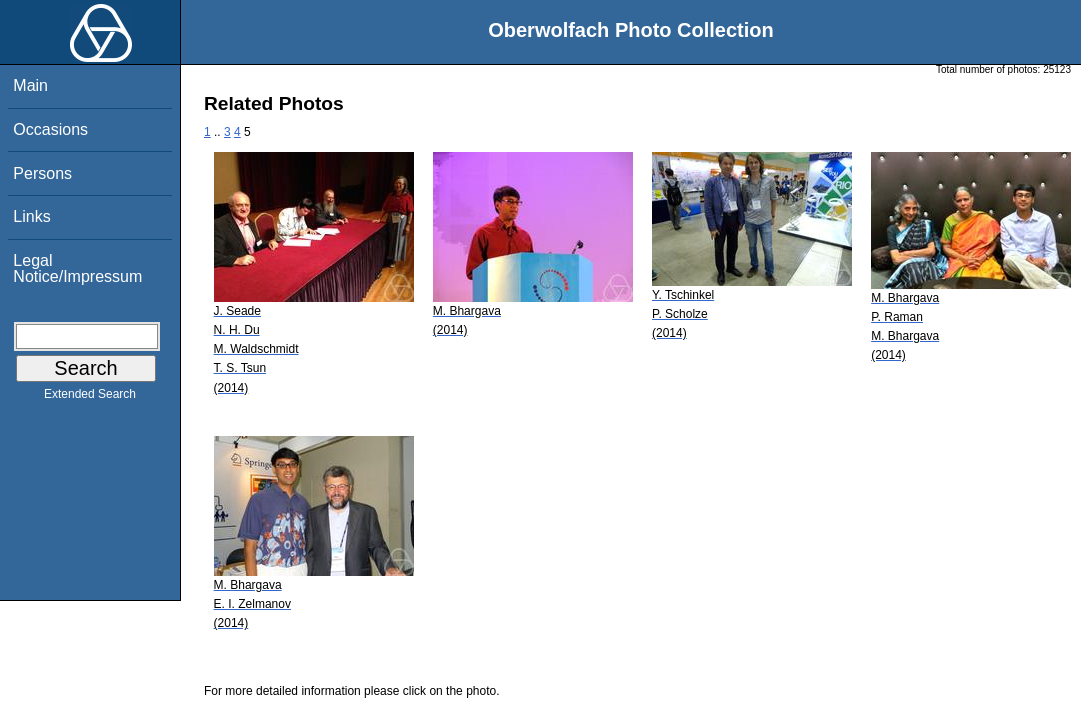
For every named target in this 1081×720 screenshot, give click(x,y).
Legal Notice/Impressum (77, 268)
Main (30, 85)
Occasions (50, 129)
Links (31, 216)
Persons (42, 173)
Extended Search (90, 398)
